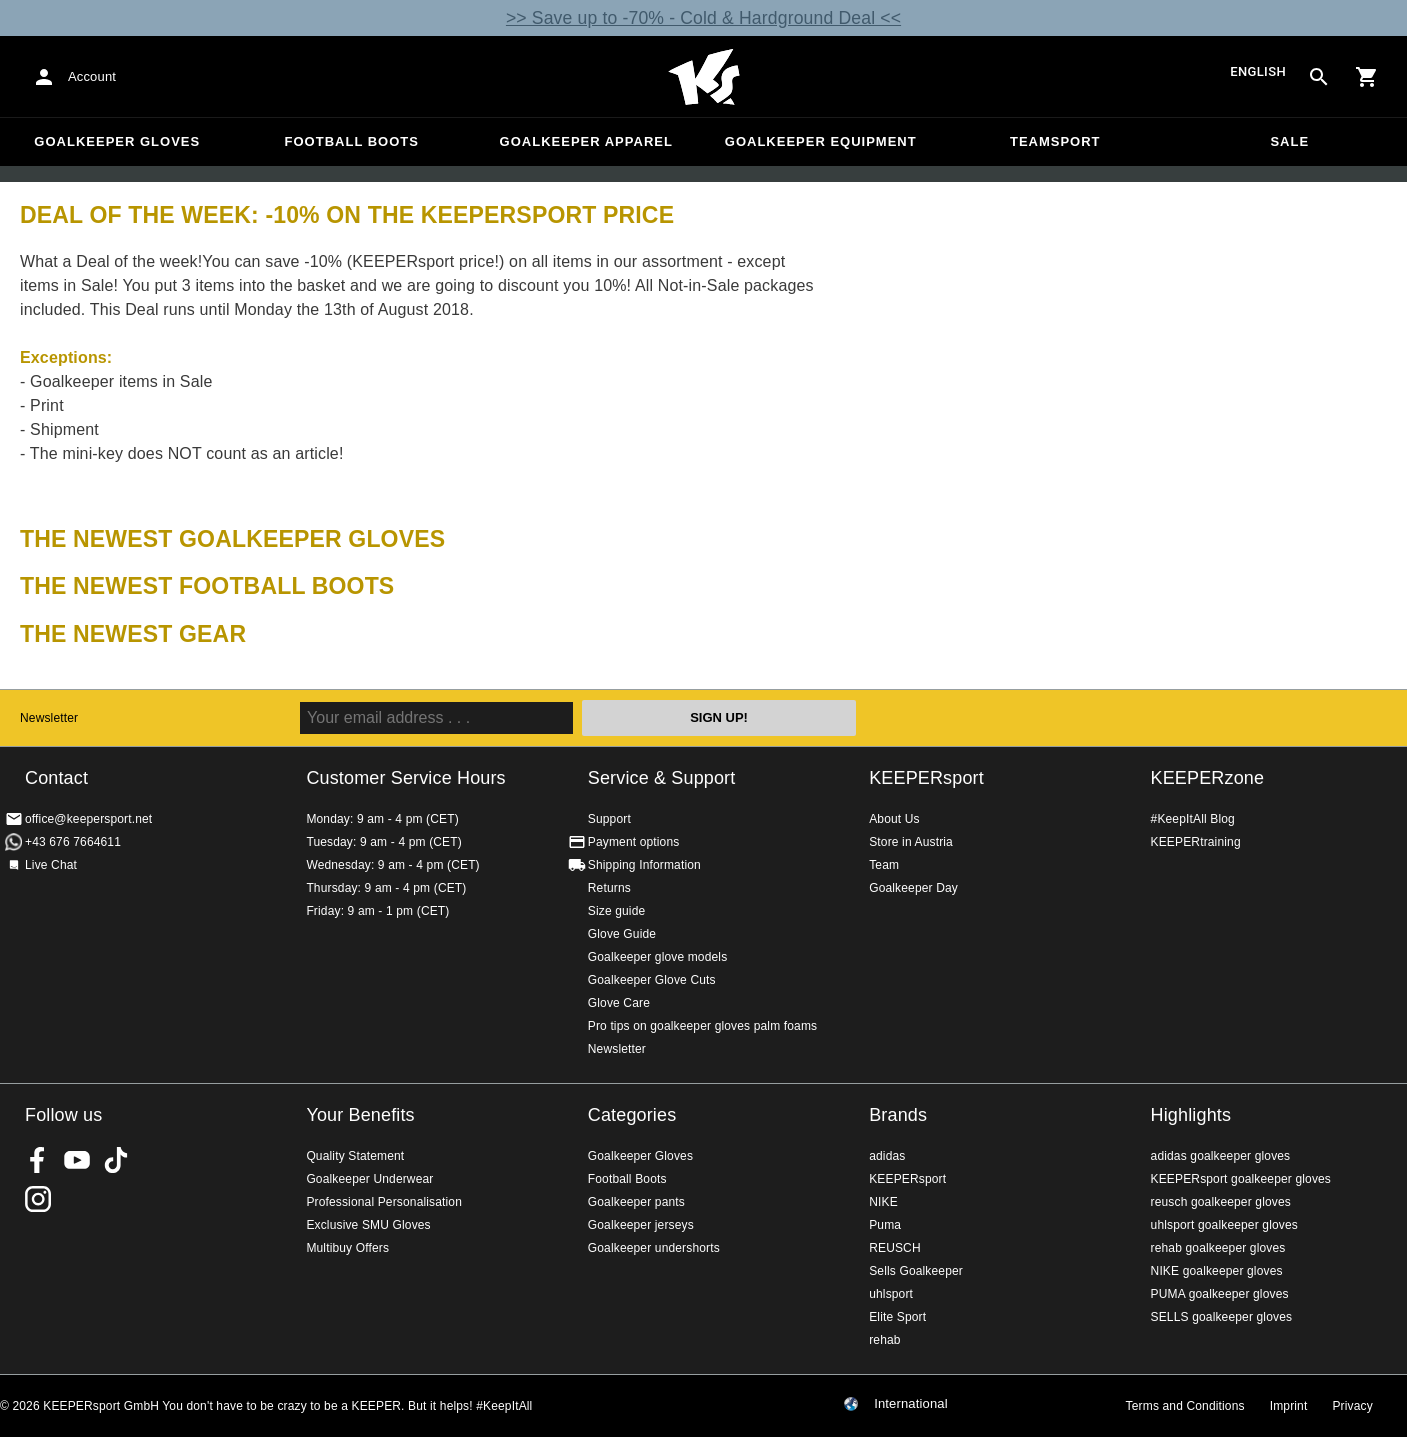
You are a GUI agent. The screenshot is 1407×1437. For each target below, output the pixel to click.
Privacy (1352, 1406)
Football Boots (352, 141)
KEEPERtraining (1196, 842)
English (1258, 72)
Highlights (1191, 1115)
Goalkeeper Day (913, 888)
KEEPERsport (926, 778)
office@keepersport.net (88, 819)
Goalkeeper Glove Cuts (652, 980)
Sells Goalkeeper (916, 1271)
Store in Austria (911, 842)
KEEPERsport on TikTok (116, 1160)
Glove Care (619, 1003)
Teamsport (1055, 141)
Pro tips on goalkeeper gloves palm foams (702, 1026)
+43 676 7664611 (73, 842)
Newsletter (49, 718)
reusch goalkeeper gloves (1221, 1202)
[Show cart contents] (1367, 77)
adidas (887, 1156)
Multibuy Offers (347, 1248)
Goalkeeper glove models (658, 957)
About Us (894, 819)
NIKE (883, 1202)
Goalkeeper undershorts (654, 1248)
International (911, 1404)
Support (609, 819)
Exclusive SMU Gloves (368, 1225)
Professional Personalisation (384, 1202)
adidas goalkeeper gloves (1221, 1156)
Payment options (634, 842)
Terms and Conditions (1185, 1406)
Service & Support (662, 778)
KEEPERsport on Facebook (38, 1160)
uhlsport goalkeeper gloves (1224, 1225)
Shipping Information (644, 865)
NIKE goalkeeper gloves (1217, 1271)
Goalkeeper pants (636, 1202)
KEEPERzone (1208, 778)
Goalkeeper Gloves (117, 141)
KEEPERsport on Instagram (38, 1199)
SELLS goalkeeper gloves (1222, 1317)
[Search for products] (1319, 77)
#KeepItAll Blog (1193, 819)
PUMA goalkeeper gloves (1220, 1294)
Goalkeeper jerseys (641, 1225)
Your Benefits (360, 1115)
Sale (1289, 141)
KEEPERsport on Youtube (77, 1160)
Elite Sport (897, 1317)
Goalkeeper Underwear (369, 1179)
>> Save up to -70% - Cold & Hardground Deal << (703, 18)
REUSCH (895, 1248)
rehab (884, 1340)
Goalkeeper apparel (586, 141)
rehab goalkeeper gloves (1218, 1248)
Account (92, 76)
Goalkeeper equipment (821, 141)
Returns (609, 888)
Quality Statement (355, 1156)
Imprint (1289, 1406)
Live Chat (51, 865)
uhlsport (891, 1294)
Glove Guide (622, 934)
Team (884, 865)
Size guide (617, 911)
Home (704, 77)
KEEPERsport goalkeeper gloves (1241, 1179)
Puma (885, 1225)
